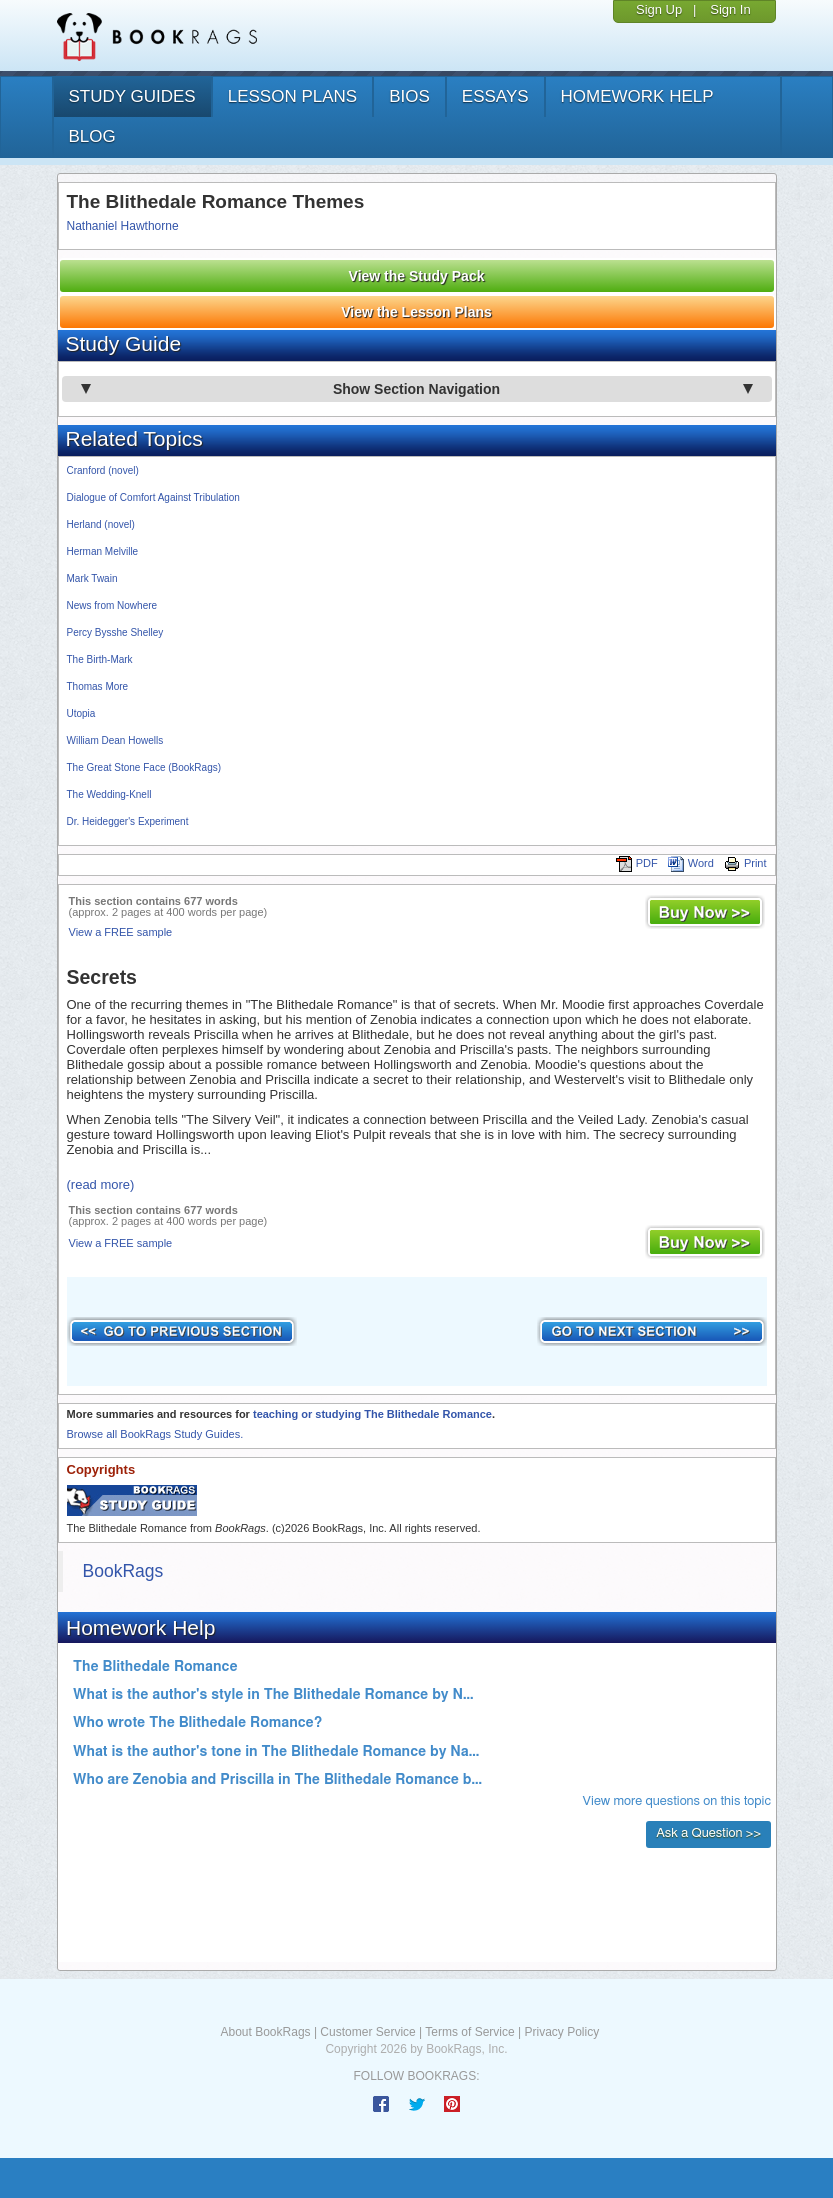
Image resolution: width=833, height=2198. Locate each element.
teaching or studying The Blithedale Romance (372, 1414)
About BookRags (266, 2032)
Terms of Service (469, 2032)
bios (409, 96)
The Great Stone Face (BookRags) (144, 767)
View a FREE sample (121, 932)
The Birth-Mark (100, 659)
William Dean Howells (115, 740)
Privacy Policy (561, 2032)
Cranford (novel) (103, 470)
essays (495, 96)
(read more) (101, 1184)
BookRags (123, 1571)
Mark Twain (92, 578)
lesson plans (292, 96)
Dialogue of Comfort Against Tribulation (153, 497)
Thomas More (98, 686)
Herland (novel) (101, 524)
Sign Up (659, 9)
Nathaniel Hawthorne (123, 226)
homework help (637, 96)
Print (745, 863)
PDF (637, 863)
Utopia (81, 713)
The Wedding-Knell (109, 794)
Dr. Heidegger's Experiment (128, 821)
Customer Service (367, 2032)
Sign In (730, 9)
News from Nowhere (112, 605)
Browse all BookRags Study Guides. (155, 1434)
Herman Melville (103, 551)
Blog (92, 136)
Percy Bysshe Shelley (115, 632)
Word (691, 863)
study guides (132, 96)
